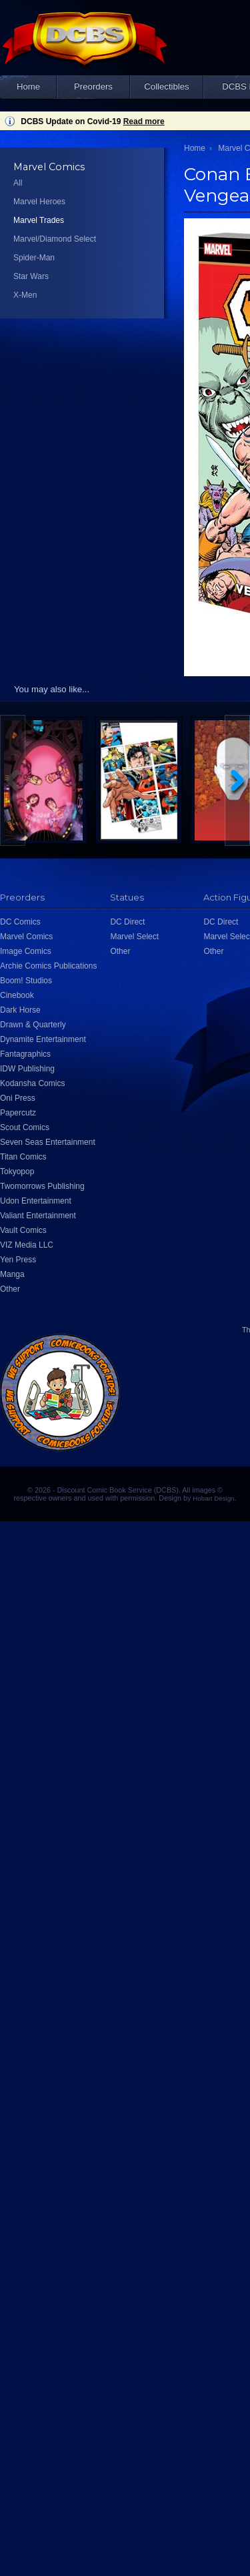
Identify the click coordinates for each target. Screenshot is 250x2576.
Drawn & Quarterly (33, 1024)
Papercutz (18, 1112)
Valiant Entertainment (38, 1215)
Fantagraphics (25, 1054)
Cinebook (17, 995)
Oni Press (17, 1098)
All (17, 183)
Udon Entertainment (35, 1201)
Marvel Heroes (39, 201)
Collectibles (166, 86)
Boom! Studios (26, 980)
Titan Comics (23, 1157)
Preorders (93, 86)
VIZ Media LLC (26, 1245)
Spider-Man (34, 257)
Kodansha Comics (32, 1083)
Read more (144, 121)
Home (28, 86)
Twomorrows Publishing (42, 1186)
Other (10, 1289)
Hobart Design (213, 1498)
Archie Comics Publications (48, 966)
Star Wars (31, 276)
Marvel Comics (26, 936)
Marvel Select (134, 936)
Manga (12, 1274)
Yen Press (18, 1259)
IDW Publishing (27, 1068)
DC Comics (20, 922)
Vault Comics (23, 1230)
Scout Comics (24, 1127)
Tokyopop (17, 1171)
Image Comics (25, 951)
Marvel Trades (38, 220)
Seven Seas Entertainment (47, 1142)
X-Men (25, 295)
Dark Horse (20, 1010)
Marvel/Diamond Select (54, 239)
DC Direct (127, 922)
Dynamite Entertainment (43, 1039)
